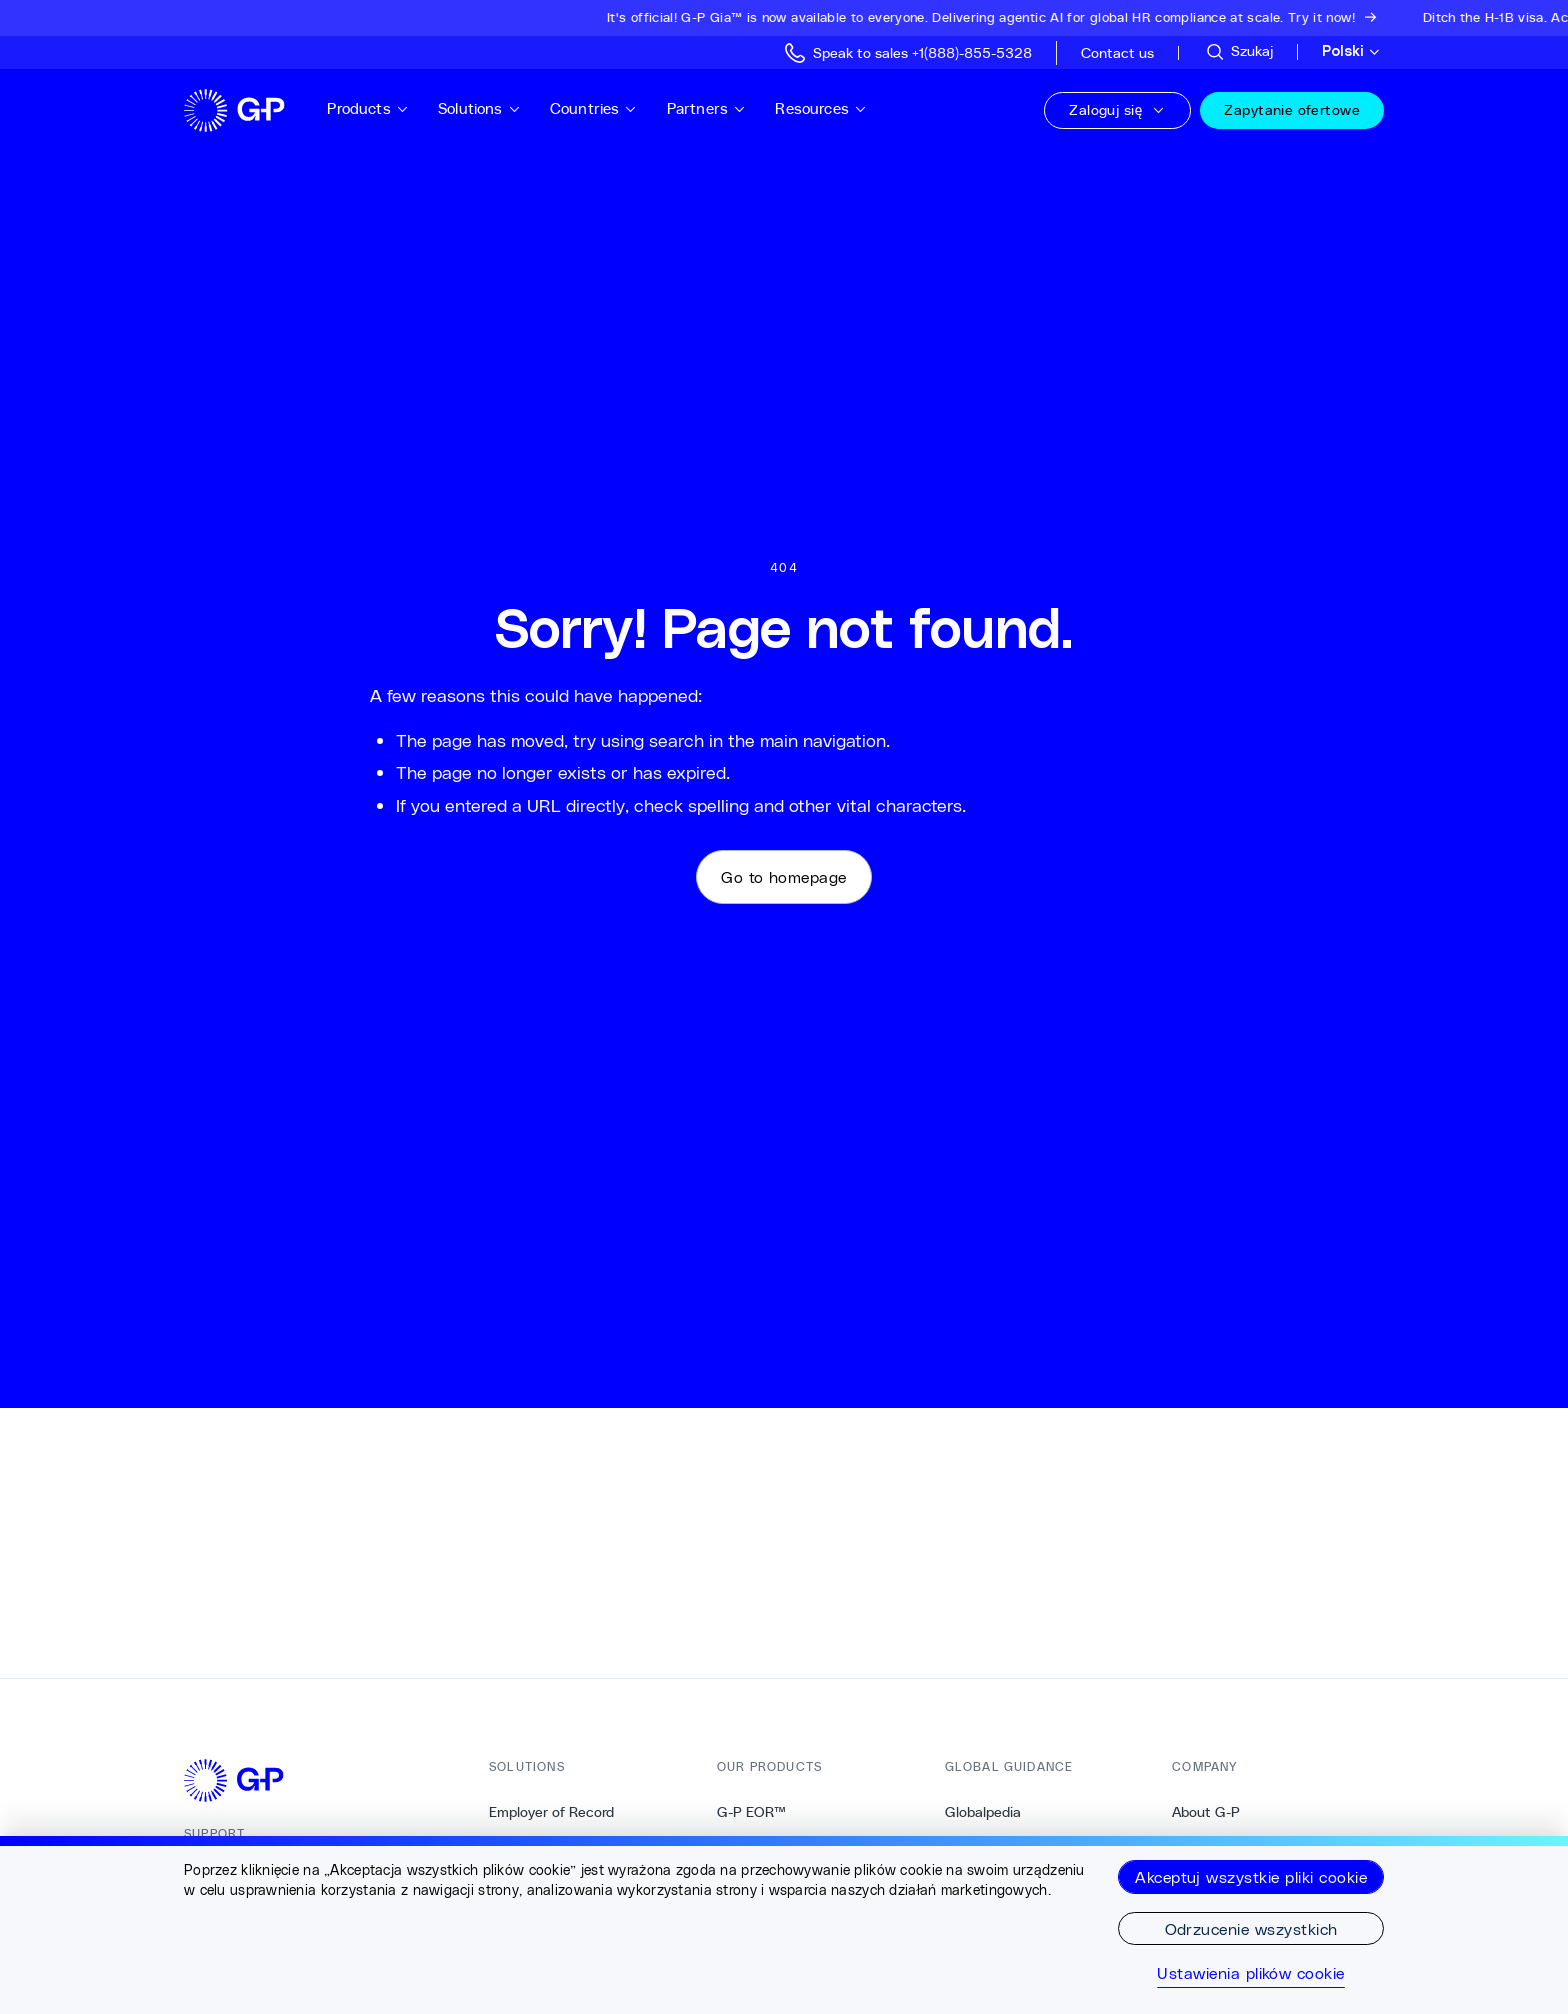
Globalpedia (983, 1812)
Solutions (479, 108)
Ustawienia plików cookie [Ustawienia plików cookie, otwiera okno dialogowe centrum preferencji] (1251, 1973)
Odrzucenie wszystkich (1251, 1928)
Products (368, 108)
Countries (594, 108)
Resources (821, 108)
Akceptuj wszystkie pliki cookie (1251, 1876)
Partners (707, 108)
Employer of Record (551, 1812)
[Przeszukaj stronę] (1238, 52)
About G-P (1206, 1812)
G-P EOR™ (751, 1812)
